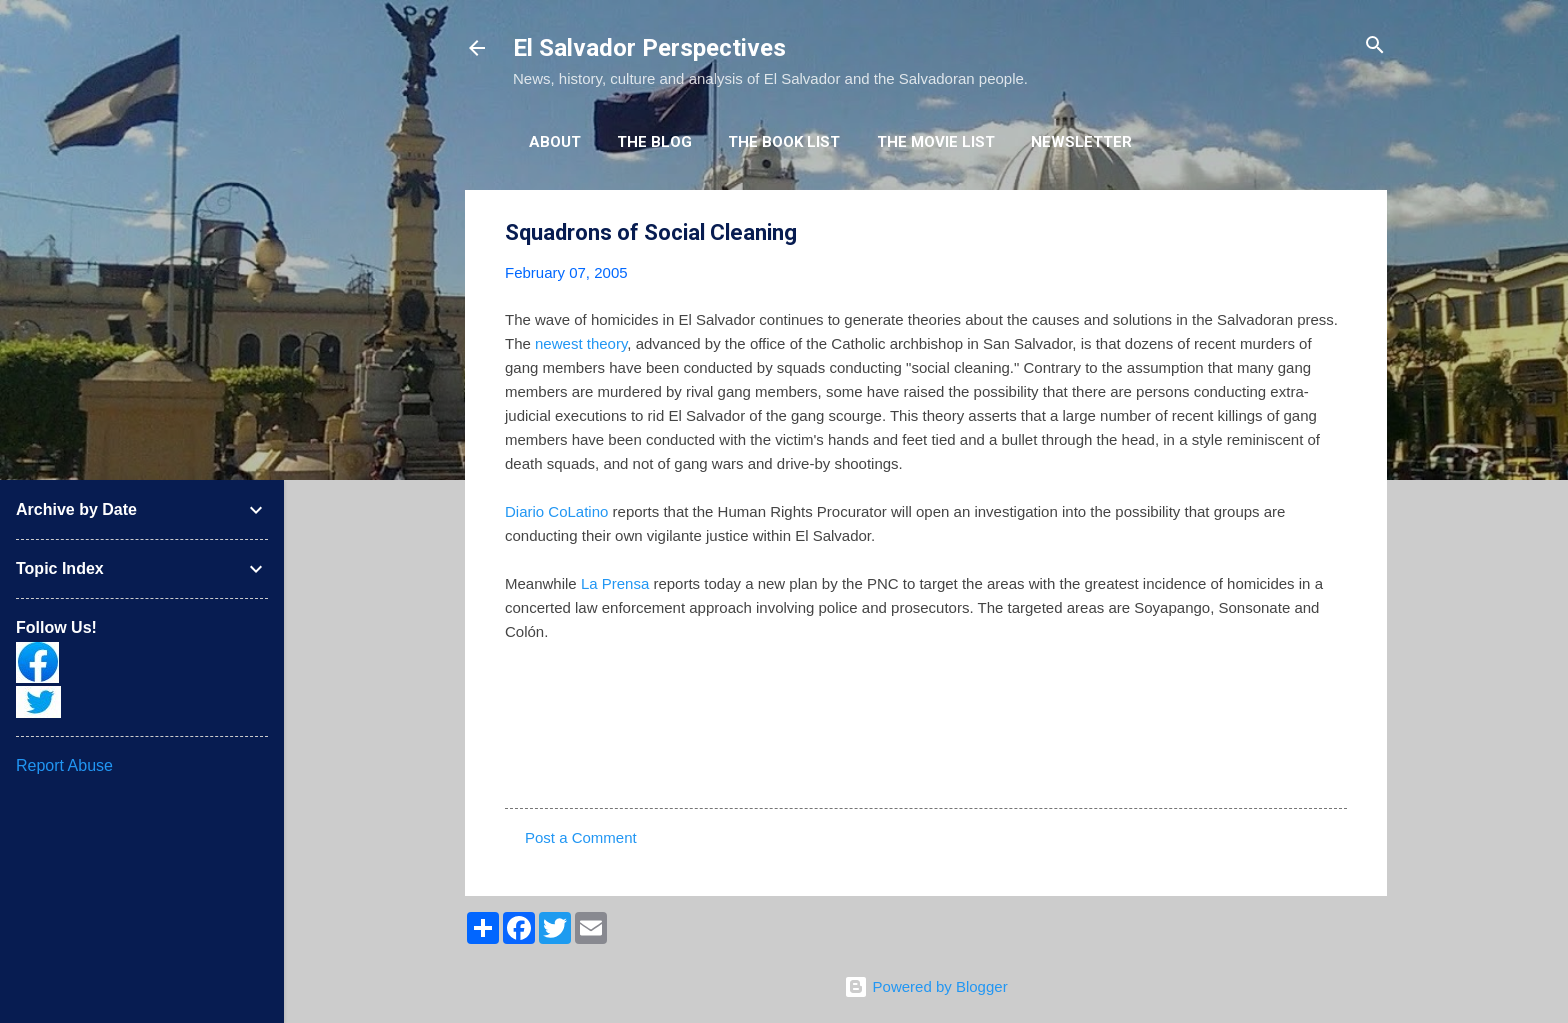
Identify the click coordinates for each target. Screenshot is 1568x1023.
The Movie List (936, 142)
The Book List (784, 142)
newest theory (581, 343)
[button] (1335, 233)
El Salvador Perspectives (649, 48)
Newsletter (1081, 142)
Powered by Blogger (925, 986)
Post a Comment (581, 837)
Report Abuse (64, 765)
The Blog (654, 142)
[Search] (1375, 46)
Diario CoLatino (556, 511)
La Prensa (615, 583)
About (555, 142)
